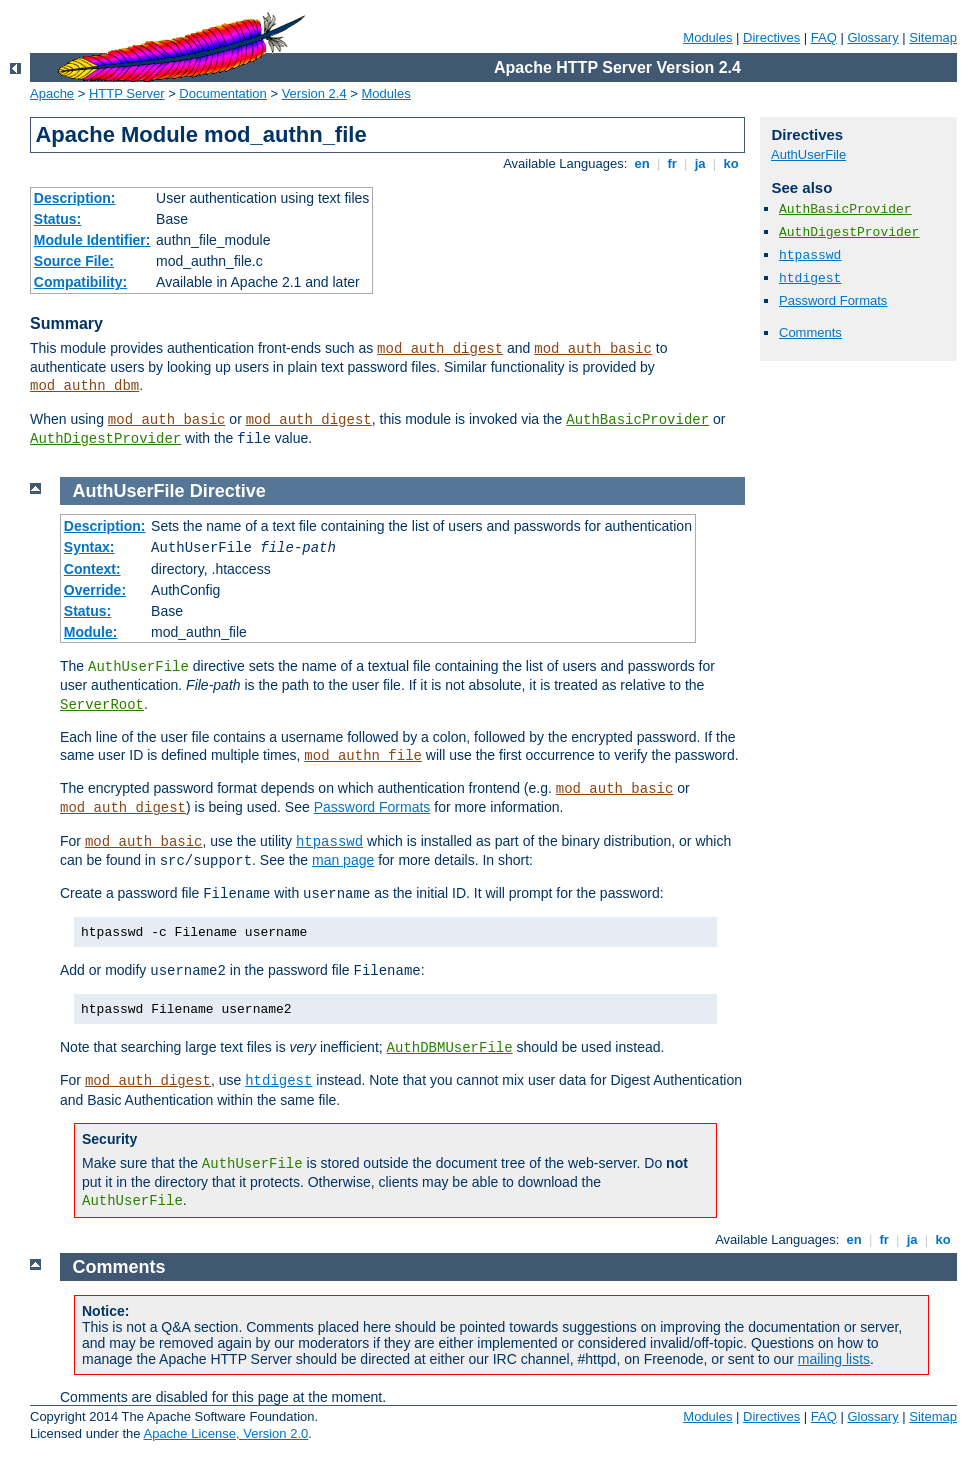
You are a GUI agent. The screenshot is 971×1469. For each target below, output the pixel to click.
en (642, 163)
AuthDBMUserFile (450, 1048)
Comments (810, 332)
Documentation (222, 93)
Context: (92, 569)
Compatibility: (80, 282)
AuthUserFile (808, 154)
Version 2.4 (314, 93)
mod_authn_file (363, 756)
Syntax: (89, 547)
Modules (707, 37)
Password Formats (833, 300)
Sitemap (933, 37)
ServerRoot (102, 705)
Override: (95, 590)
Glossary (872, 37)
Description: (75, 198)
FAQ (824, 37)
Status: (57, 219)
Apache (52, 93)
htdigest (810, 278)
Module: (91, 632)
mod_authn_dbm (84, 386)
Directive (228, 491)
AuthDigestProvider (105, 439)
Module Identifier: (92, 240)
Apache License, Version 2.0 (225, 1433)
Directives (771, 37)
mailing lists (834, 1359)
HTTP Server (127, 93)
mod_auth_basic (593, 349)
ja (700, 163)
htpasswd (810, 255)
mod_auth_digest (440, 349)
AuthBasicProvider (637, 420)
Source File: (74, 261)
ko (731, 163)
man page (343, 860)
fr (672, 163)
